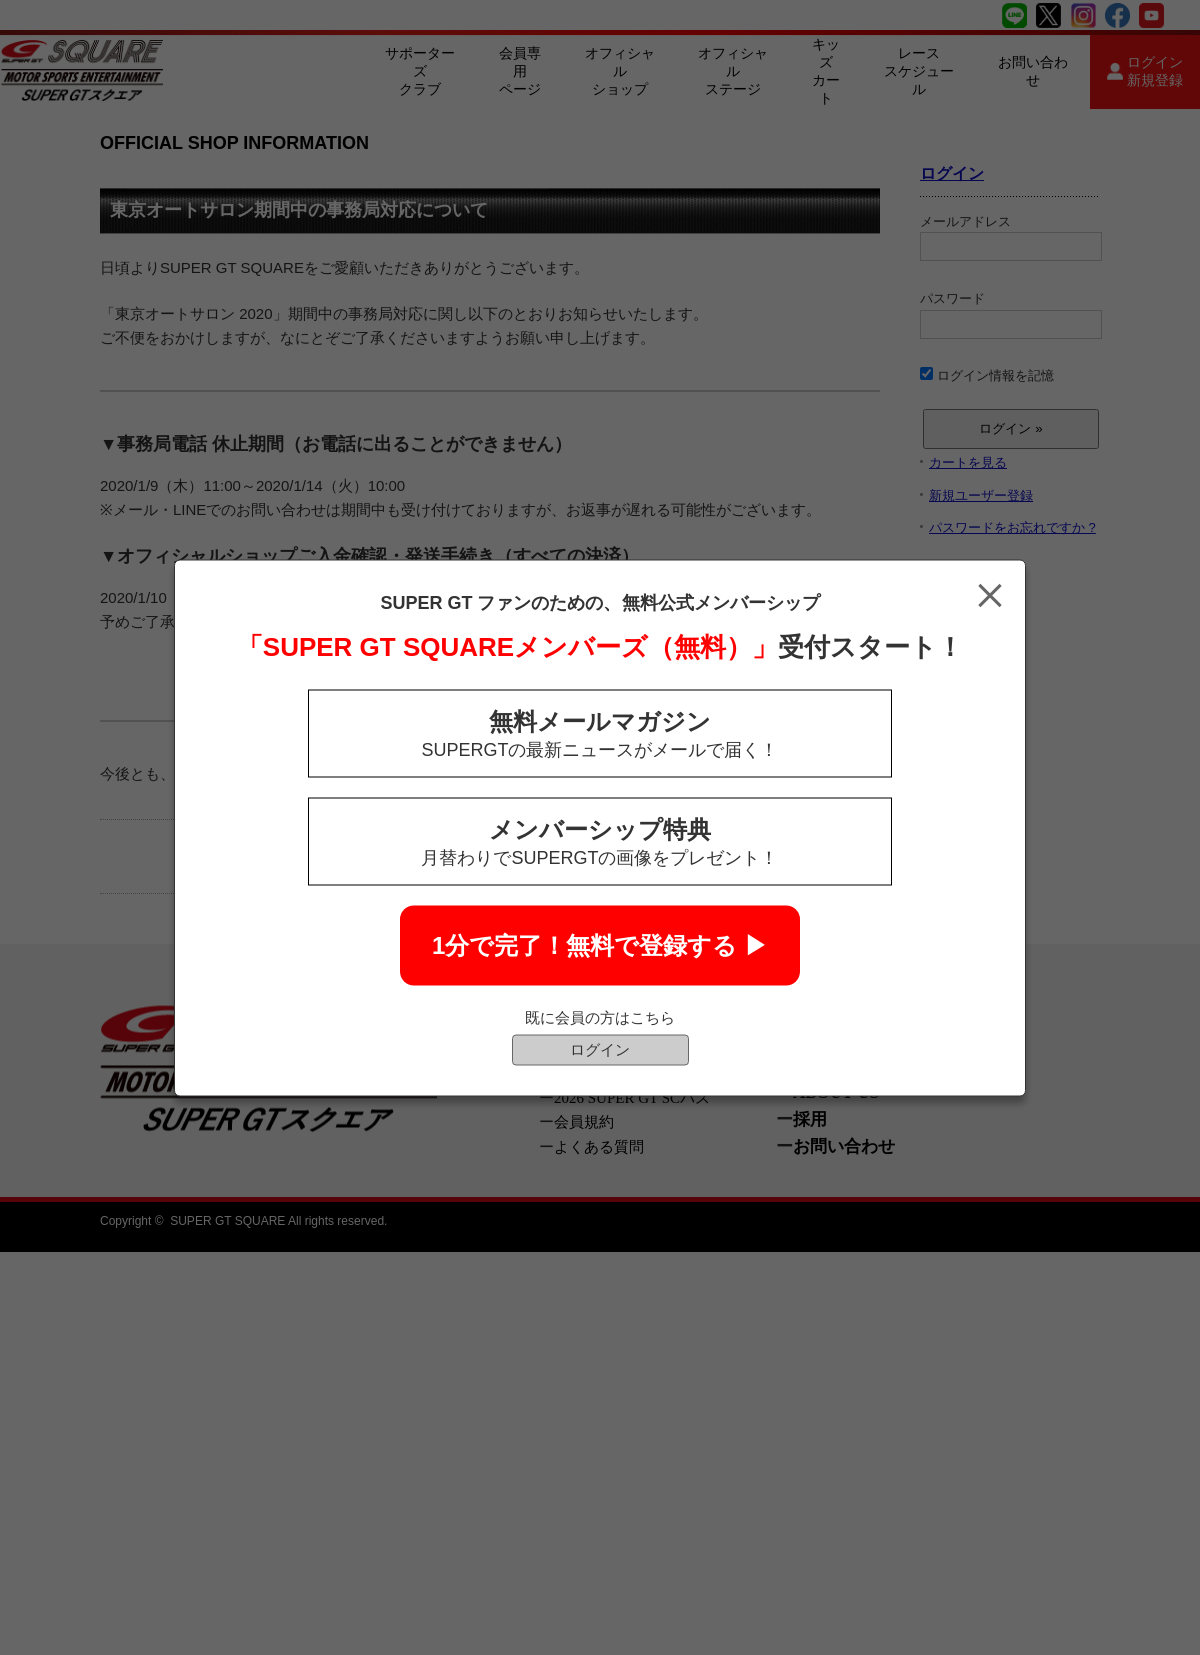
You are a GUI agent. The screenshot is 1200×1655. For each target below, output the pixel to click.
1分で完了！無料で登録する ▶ (600, 944)
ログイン (600, 1048)
